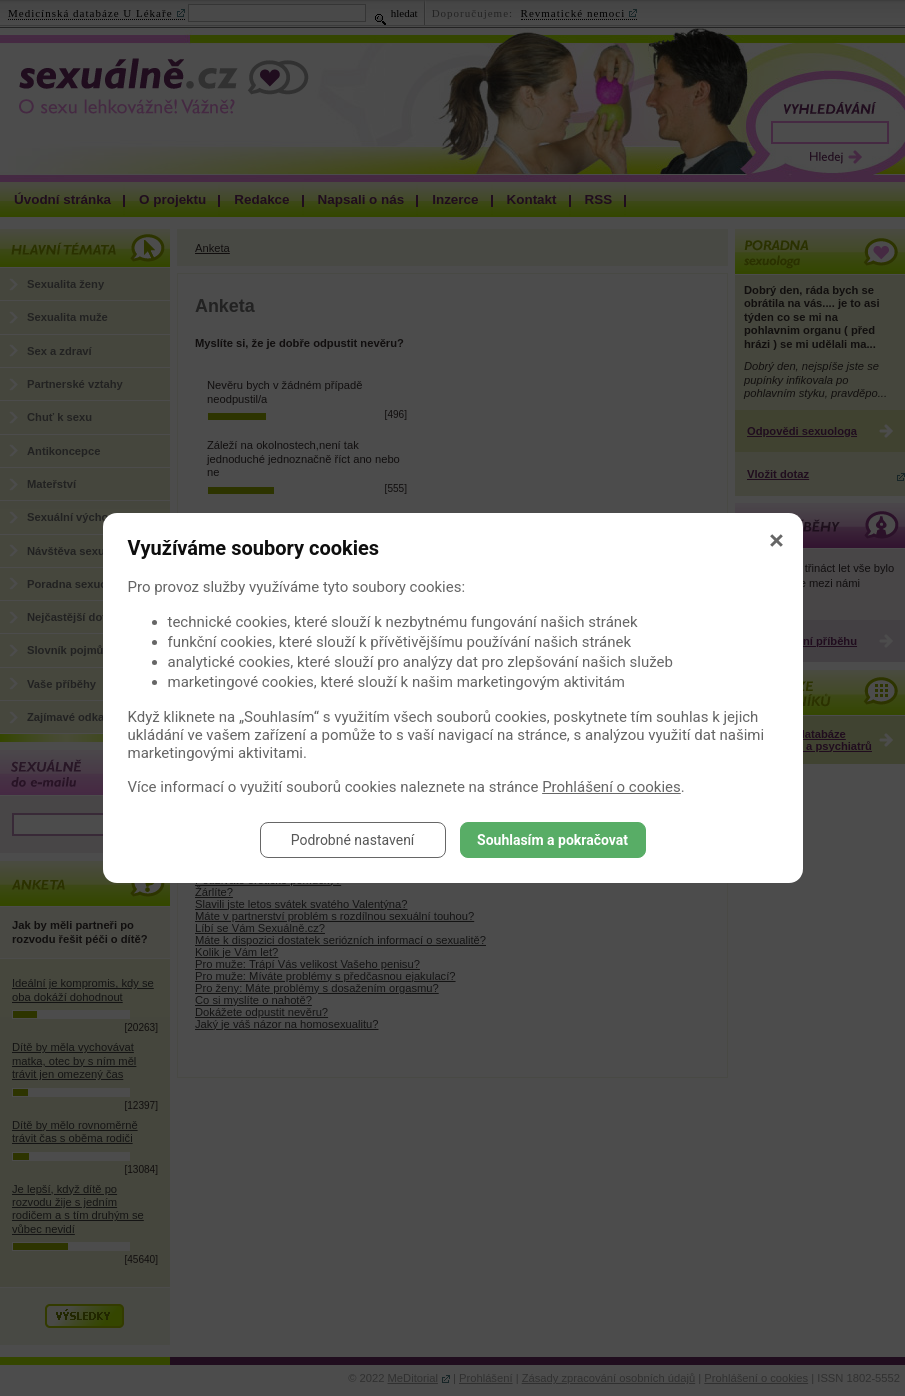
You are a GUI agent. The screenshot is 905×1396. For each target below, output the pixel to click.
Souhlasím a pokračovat (552, 840)
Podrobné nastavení (353, 840)
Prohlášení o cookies (611, 787)
